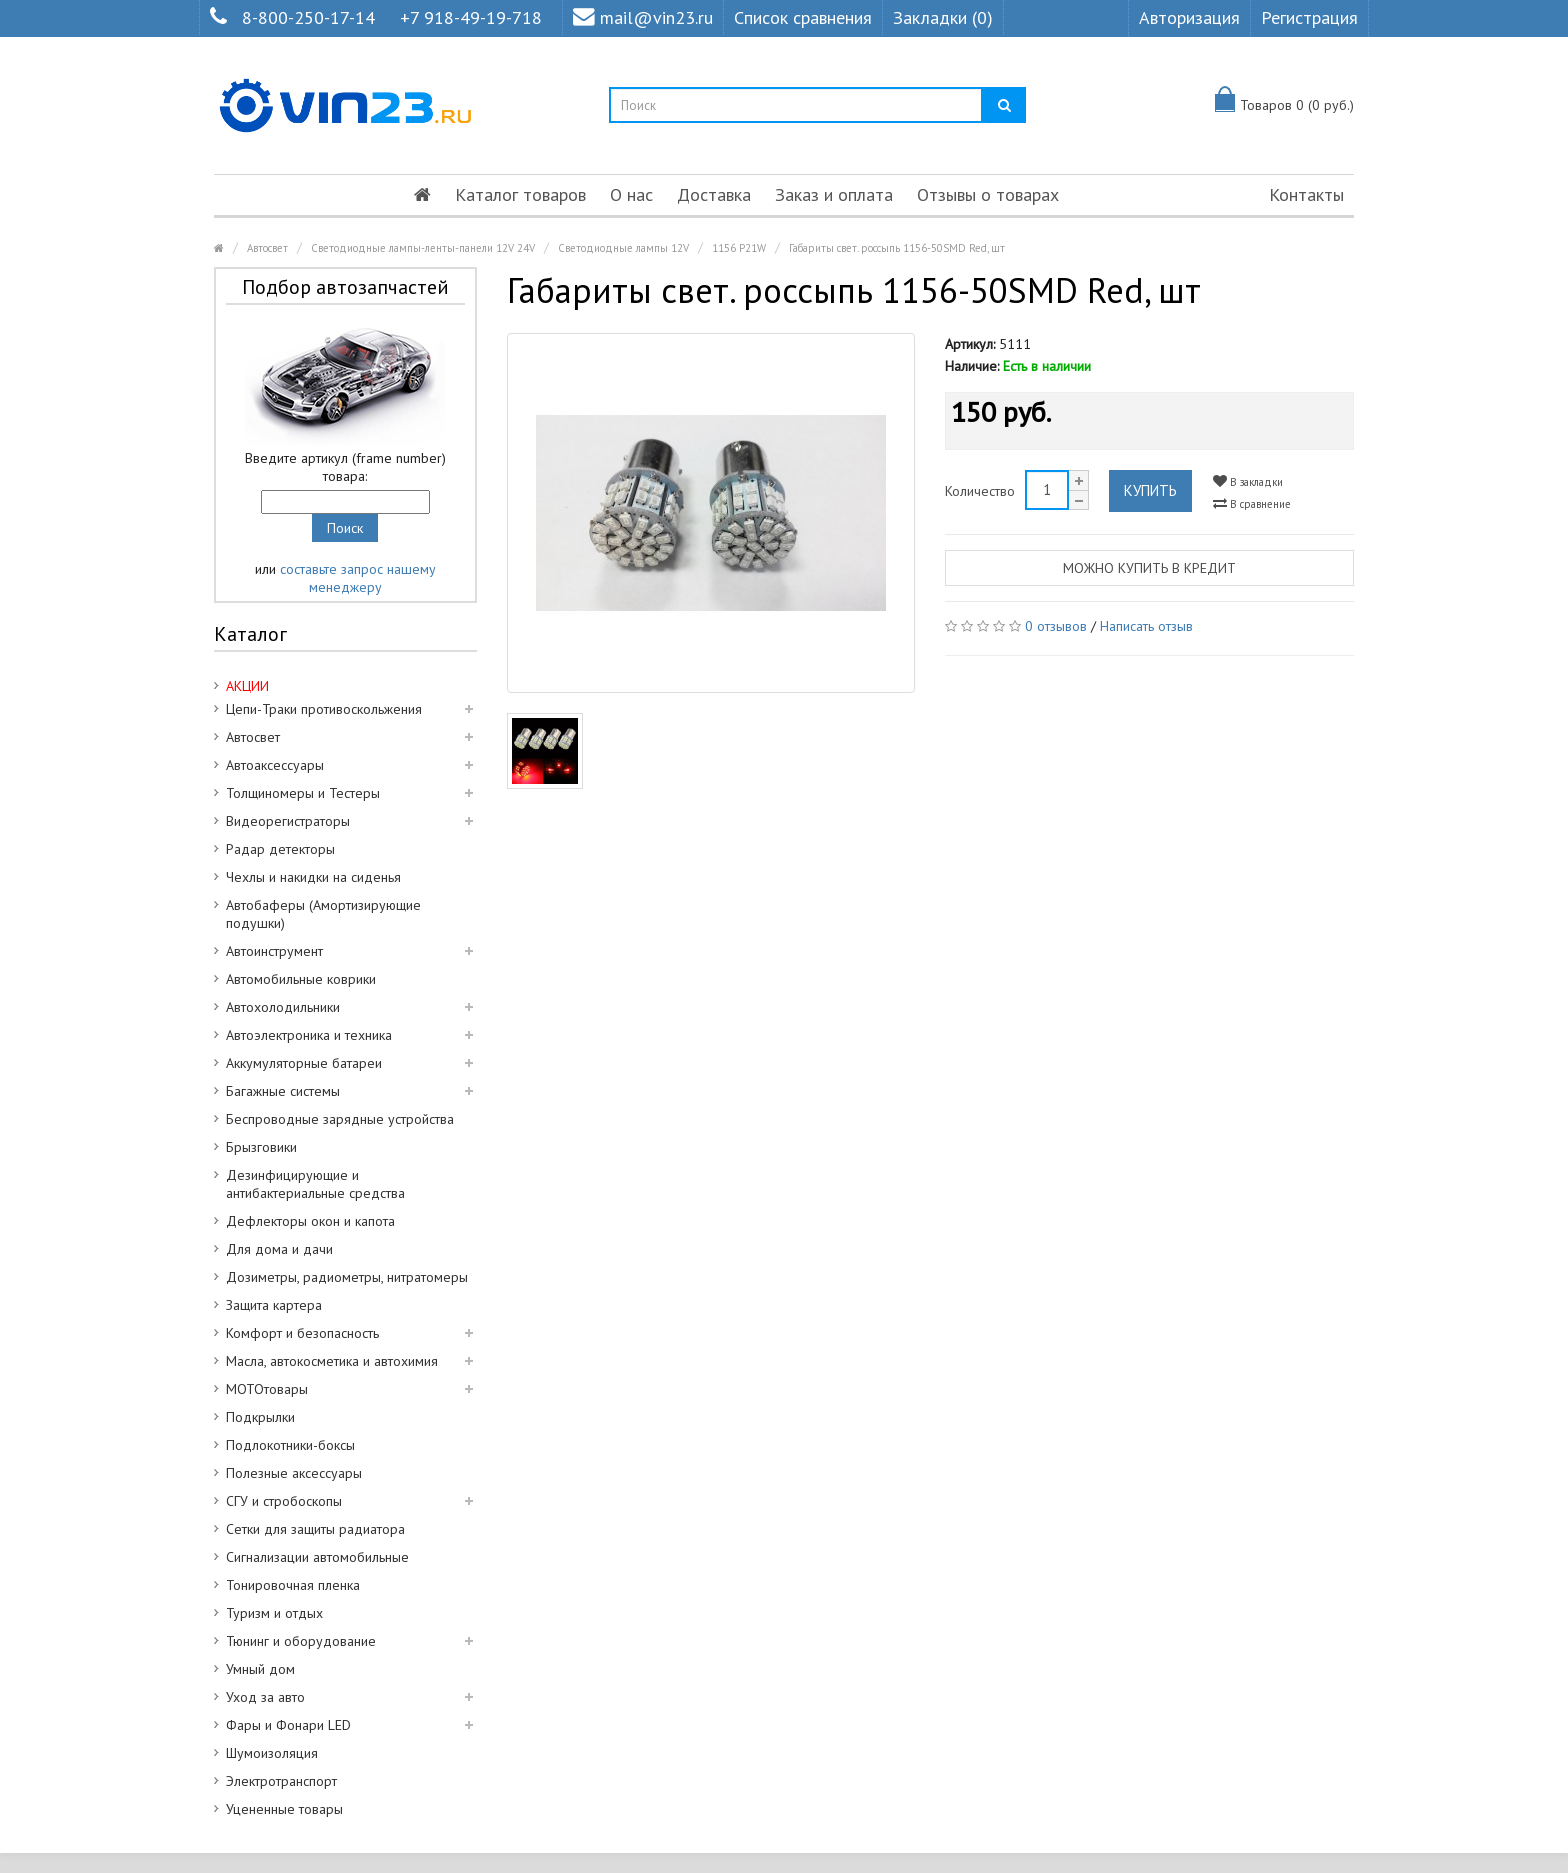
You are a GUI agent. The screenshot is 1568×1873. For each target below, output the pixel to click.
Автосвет (267, 248)
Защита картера (274, 1305)
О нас (631, 194)
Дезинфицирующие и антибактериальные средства (315, 1184)
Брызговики (261, 1147)
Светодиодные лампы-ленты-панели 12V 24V (423, 248)
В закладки (1248, 481)
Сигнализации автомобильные (317, 1557)
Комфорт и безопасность (302, 1333)
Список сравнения (803, 17)
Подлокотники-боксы (290, 1445)
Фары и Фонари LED (288, 1725)
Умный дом (260, 1669)
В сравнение (1252, 503)
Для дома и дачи (279, 1249)
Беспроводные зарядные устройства (340, 1119)
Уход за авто (265, 1697)
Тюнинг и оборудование (301, 1641)
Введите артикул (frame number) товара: (345, 467)
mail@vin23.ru (643, 17)
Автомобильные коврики (301, 979)
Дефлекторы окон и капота (310, 1221)
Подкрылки (260, 1417)
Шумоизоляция (272, 1753)
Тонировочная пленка (293, 1585)
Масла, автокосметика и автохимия (332, 1361)
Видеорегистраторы (288, 821)
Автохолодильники (283, 1007)
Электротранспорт (281, 1781)
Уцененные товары (284, 1809)
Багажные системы (283, 1091)
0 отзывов (1056, 626)
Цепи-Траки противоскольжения (324, 709)
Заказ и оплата (834, 194)
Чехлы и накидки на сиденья (313, 877)
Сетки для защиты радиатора (315, 1529)
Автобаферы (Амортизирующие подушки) (323, 914)
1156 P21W (739, 248)
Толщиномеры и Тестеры (303, 793)
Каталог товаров (520, 194)
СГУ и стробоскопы (284, 1501)
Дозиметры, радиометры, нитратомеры (347, 1277)
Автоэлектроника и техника (309, 1035)
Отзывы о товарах (988, 194)
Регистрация (1309, 17)
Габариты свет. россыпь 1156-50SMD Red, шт (897, 248)
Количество (980, 491)
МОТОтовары (267, 1389)
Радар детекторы (280, 849)
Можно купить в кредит (1149, 568)
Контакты (1306, 194)
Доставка (714, 194)
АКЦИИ (247, 686)
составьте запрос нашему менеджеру (358, 578)
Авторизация (1189, 17)
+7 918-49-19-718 (471, 17)
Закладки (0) (943, 17)
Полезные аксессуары (294, 1473)
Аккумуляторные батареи (304, 1063)
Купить (1150, 490)
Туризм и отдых (274, 1613)
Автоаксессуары (275, 765)
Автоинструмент (274, 951)
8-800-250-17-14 (308, 17)
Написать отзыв (1146, 626)
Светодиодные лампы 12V (623, 248)
